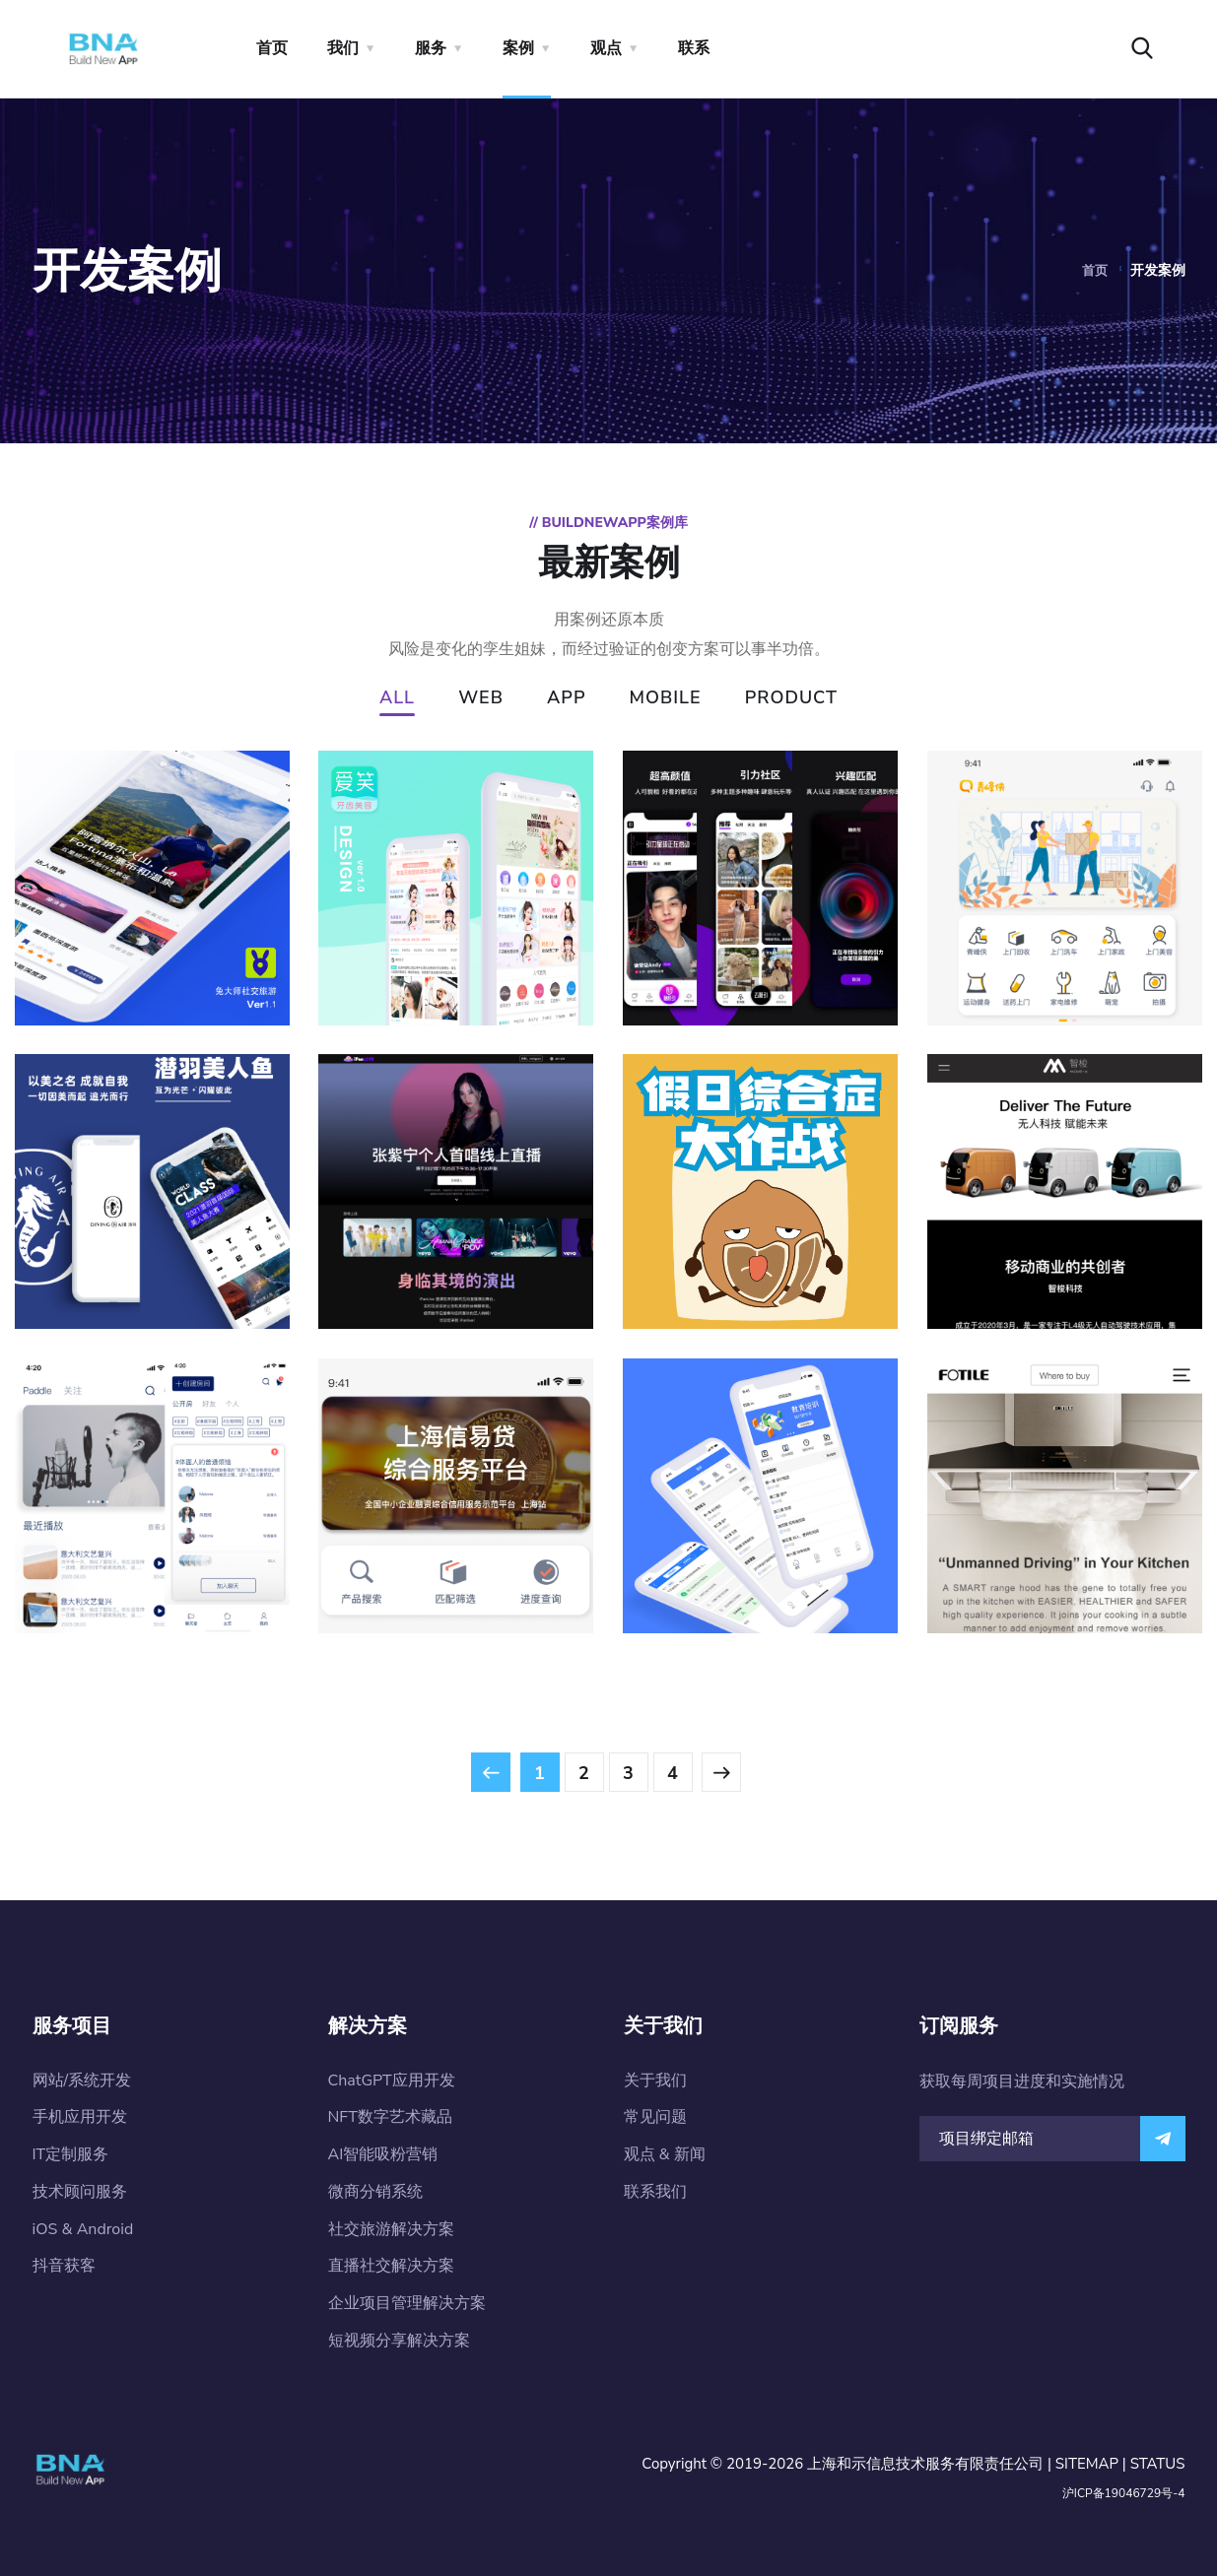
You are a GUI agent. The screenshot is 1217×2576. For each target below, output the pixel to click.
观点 (606, 48)
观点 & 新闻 (665, 2154)
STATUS (1157, 2464)
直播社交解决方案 (391, 2266)
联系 (694, 48)
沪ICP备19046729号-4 (1123, 2493)
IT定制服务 (71, 2154)
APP (566, 699)
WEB (481, 699)
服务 (430, 48)
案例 (518, 48)
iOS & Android (83, 2229)
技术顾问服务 (80, 2192)
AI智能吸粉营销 (383, 2154)
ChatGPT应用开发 (391, 2080)
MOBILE (666, 699)
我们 (343, 48)
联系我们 (655, 2192)
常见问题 (655, 2117)
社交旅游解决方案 (391, 2229)
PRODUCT (791, 699)
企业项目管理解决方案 (407, 2303)
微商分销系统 (375, 2192)
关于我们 (655, 2080)
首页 (272, 48)
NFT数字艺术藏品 (390, 2117)
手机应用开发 (80, 2117)
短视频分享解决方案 (399, 2340)
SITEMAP (1086, 2464)
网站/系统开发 (82, 2080)
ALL (397, 699)
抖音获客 (64, 2266)
